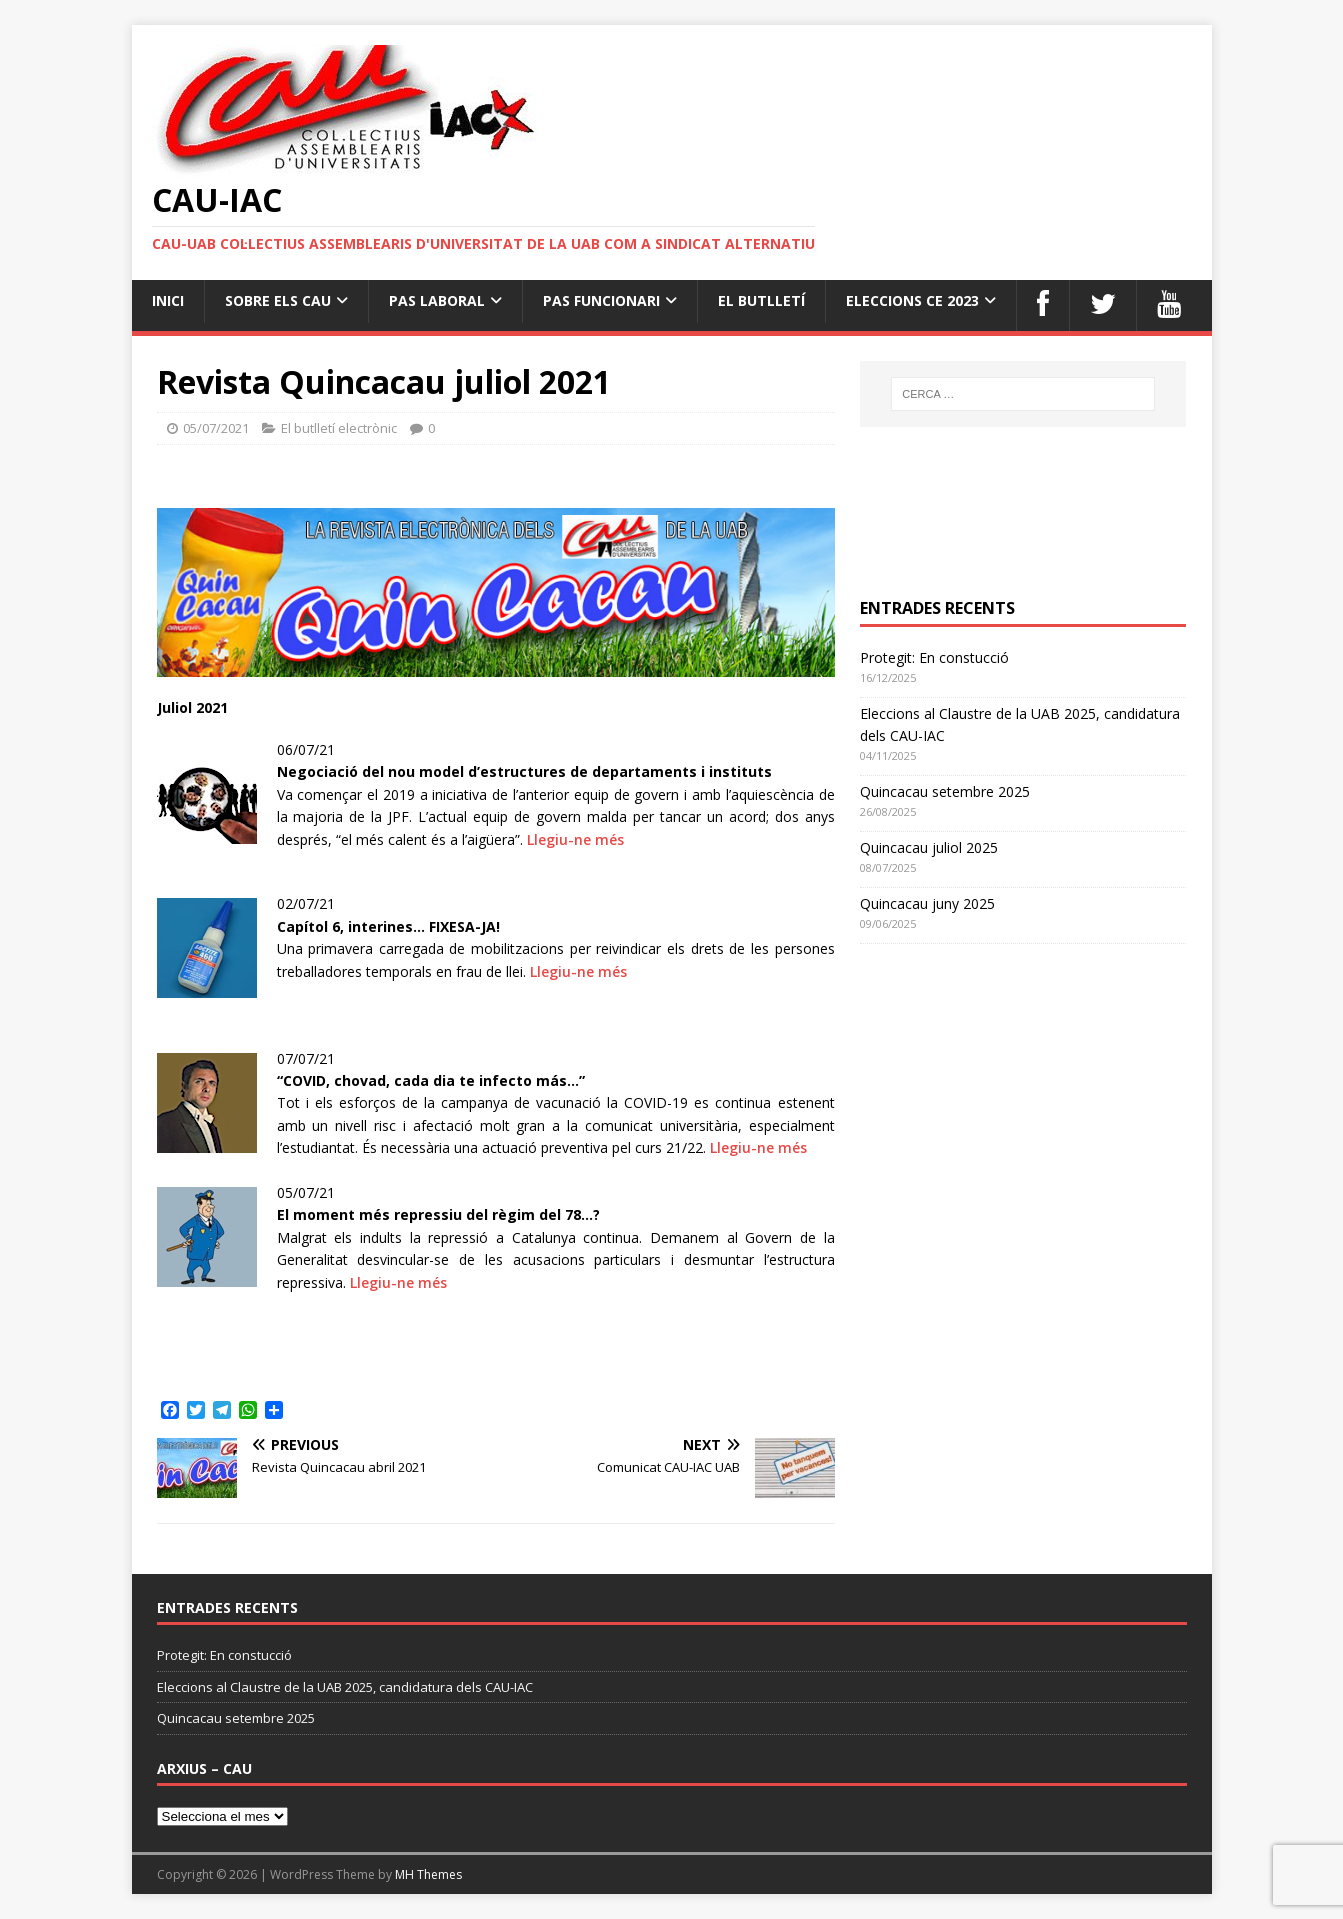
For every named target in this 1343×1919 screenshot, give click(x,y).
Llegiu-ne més (575, 839)
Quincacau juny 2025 (927, 903)
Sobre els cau (278, 300)
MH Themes (428, 1874)
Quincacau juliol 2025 (929, 847)
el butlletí (761, 300)
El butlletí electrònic (339, 428)
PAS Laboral (437, 300)
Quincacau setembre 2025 (945, 791)
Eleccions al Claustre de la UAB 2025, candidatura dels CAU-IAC (345, 1687)
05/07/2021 (216, 428)
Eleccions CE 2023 (912, 300)
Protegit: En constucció (934, 657)
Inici (168, 300)
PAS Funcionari (601, 300)
